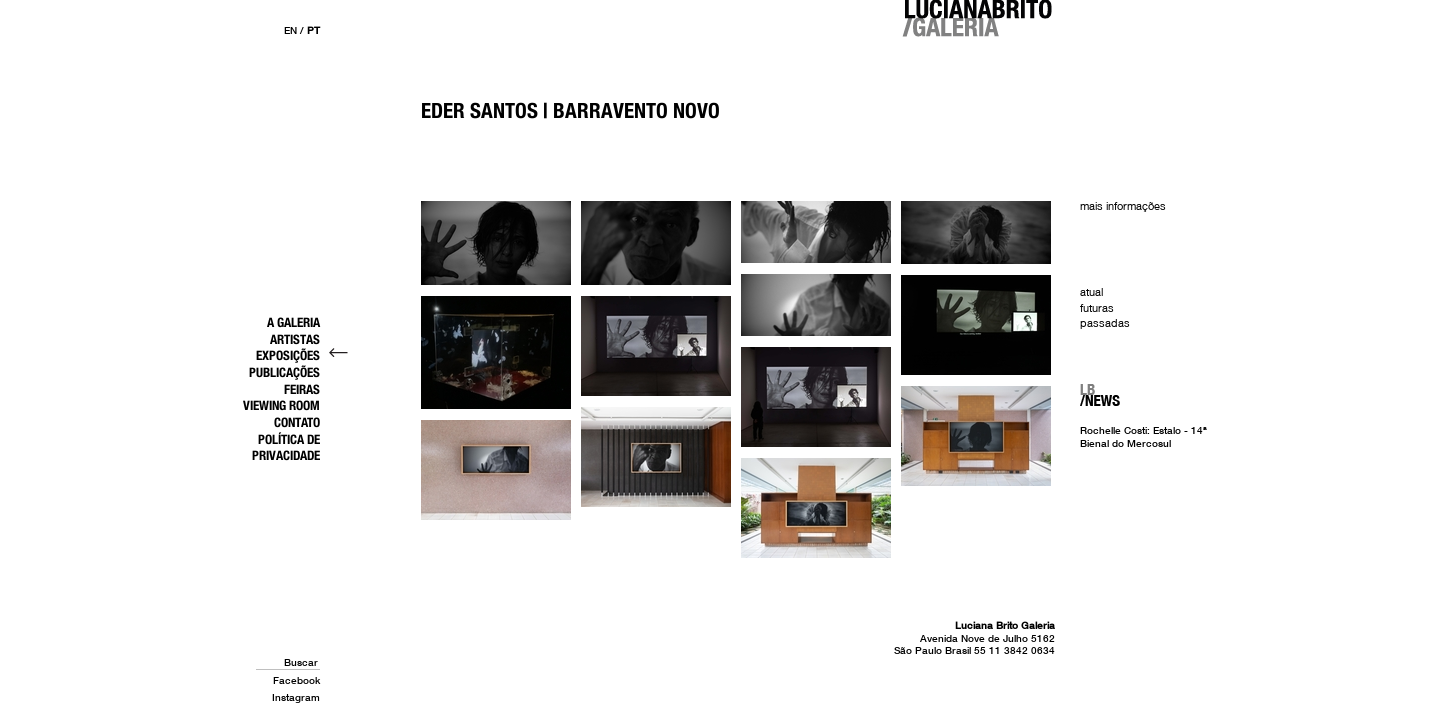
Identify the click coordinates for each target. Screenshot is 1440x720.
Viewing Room (281, 405)
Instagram (296, 697)
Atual (1091, 292)
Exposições (288, 355)
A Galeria (293, 322)
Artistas (295, 339)
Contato (297, 422)
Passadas (1105, 323)
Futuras (1097, 308)
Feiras (302, 389)
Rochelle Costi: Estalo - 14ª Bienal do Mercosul (1143, 436)
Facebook (296, 680)
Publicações (284, 372)
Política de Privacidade (286, 447)
